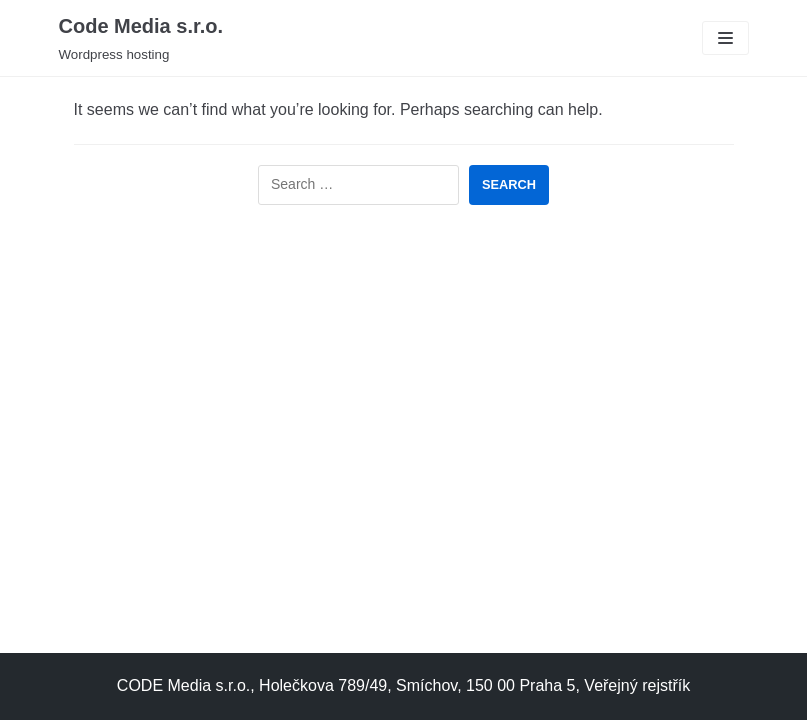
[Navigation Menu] (725, 38)
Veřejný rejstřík (637, 685)
